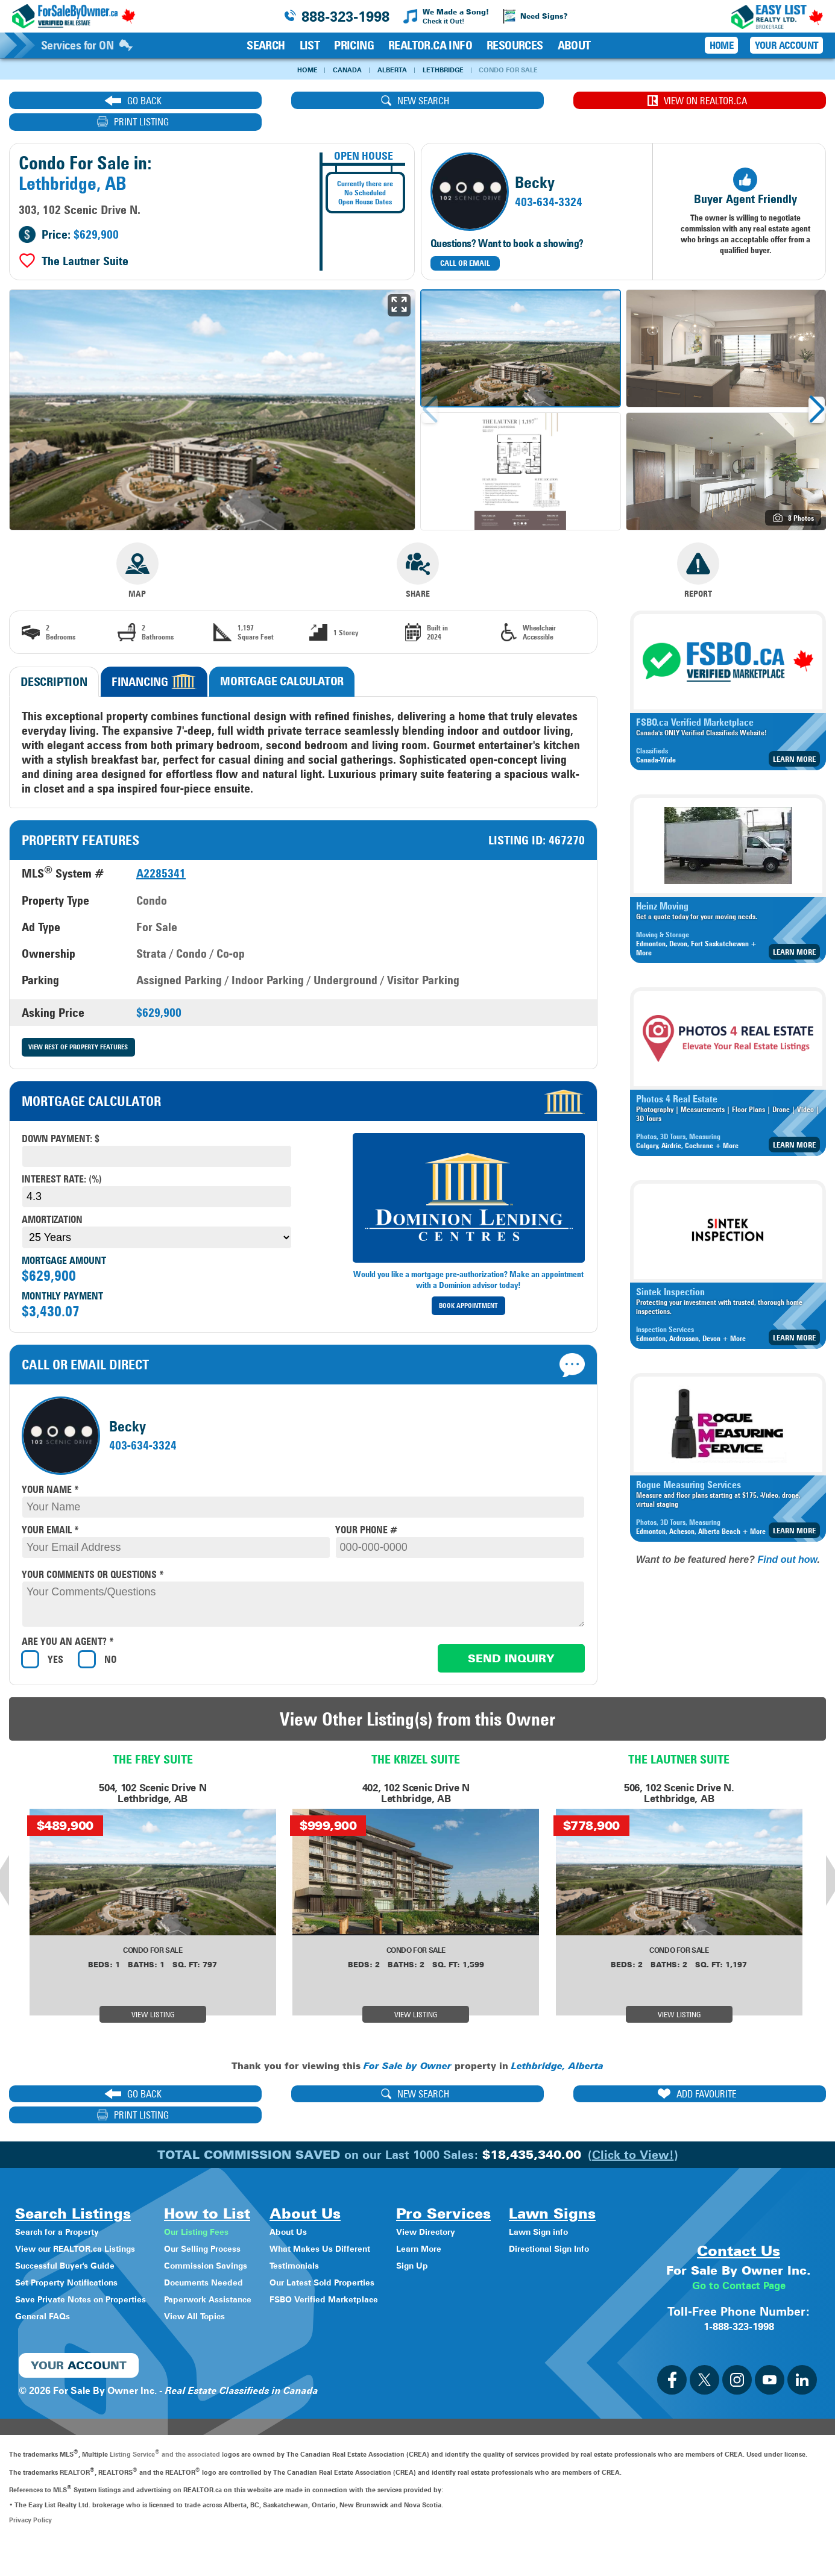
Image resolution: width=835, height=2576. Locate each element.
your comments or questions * (93, 1554)
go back (106, 101)
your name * (50, 1469)
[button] (816, 388)
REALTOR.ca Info (430, 45)
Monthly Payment (62, 1275)
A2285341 (161, 852)
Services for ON (87, 45)
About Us (324, 2190)
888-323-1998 (345, 16)
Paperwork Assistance (234, 2258)
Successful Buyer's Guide (72, 2224)
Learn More (794, 738)
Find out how (787, 1538)
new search (312, 101)
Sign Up (461, 2224)
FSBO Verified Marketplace (363, 2258)
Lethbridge (445, 70)
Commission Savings (232, 2224)
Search (266, 45)
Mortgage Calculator (282, 660)
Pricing (354, 45)
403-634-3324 (548, 181)
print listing (724, 101)
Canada (341, 70)
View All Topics (218, 2275)
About (574, 45)
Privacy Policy (30, 2550)
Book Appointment (468, 1285)
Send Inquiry (511, 1638)
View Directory (476, 2190)
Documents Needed (229, 2241)
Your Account (786, 45)
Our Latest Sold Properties (363, 2241)
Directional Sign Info (62, 2346)
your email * (50, 1509)
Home (296, 70)
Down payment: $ (60, 1118)
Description (53, 660)
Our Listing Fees (220, 2190)
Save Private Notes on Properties (90, 2258)
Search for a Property (63, 2190)
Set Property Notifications (74, 2241)
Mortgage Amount (64, 1240)
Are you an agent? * (68, 1621)
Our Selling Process (228, 2207)
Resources (515, 45)
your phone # (366, 1509)
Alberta (389, 70)
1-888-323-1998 (738, 2356)
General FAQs (46, 2275)
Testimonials (331, 2224)
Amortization (52, 1199)
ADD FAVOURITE (518, 2073)
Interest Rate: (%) (62, 1158)
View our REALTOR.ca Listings (84, 2207)
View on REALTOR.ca (518, 101)
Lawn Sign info (49, 2329)
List (310, 45)
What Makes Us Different (360, 2207)
